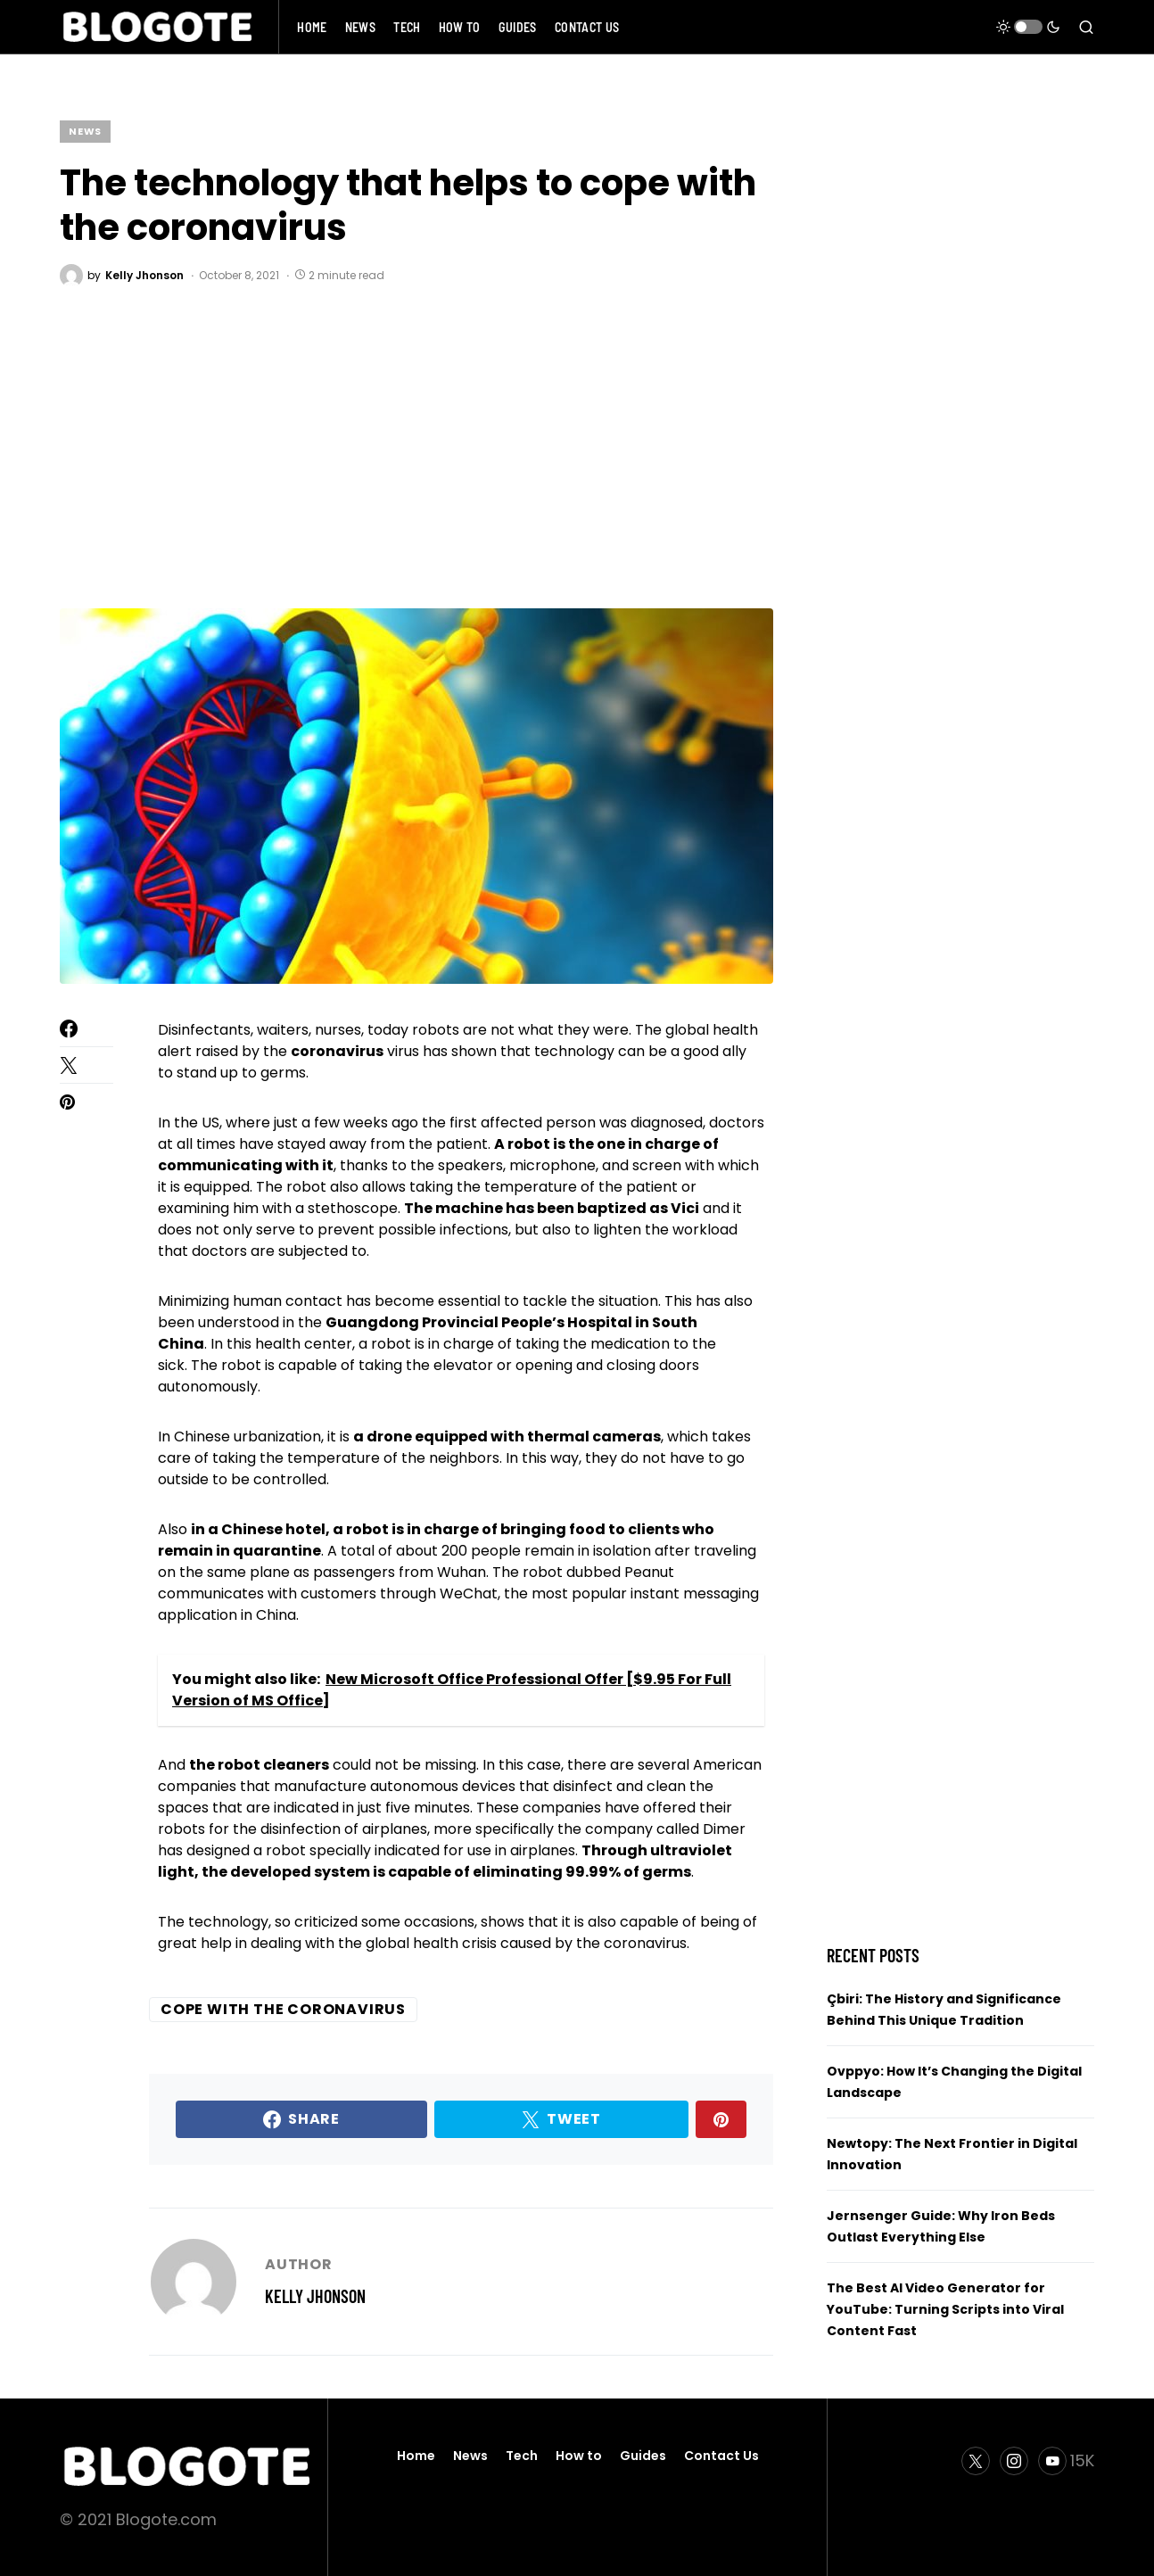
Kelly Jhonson (315, 2296)
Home (416, 2456)
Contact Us (721, 2456)
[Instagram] (1014, 2461)
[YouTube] (1066, 2461)
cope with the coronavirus (283, 2009)
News (85, 131)
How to (579, 2456)
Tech (522, 2456)
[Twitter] (975, 2461)
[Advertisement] (416, 448)
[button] (1028, 26)
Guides (643, 2456)
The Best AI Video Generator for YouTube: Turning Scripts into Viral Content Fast (945, 2309)
